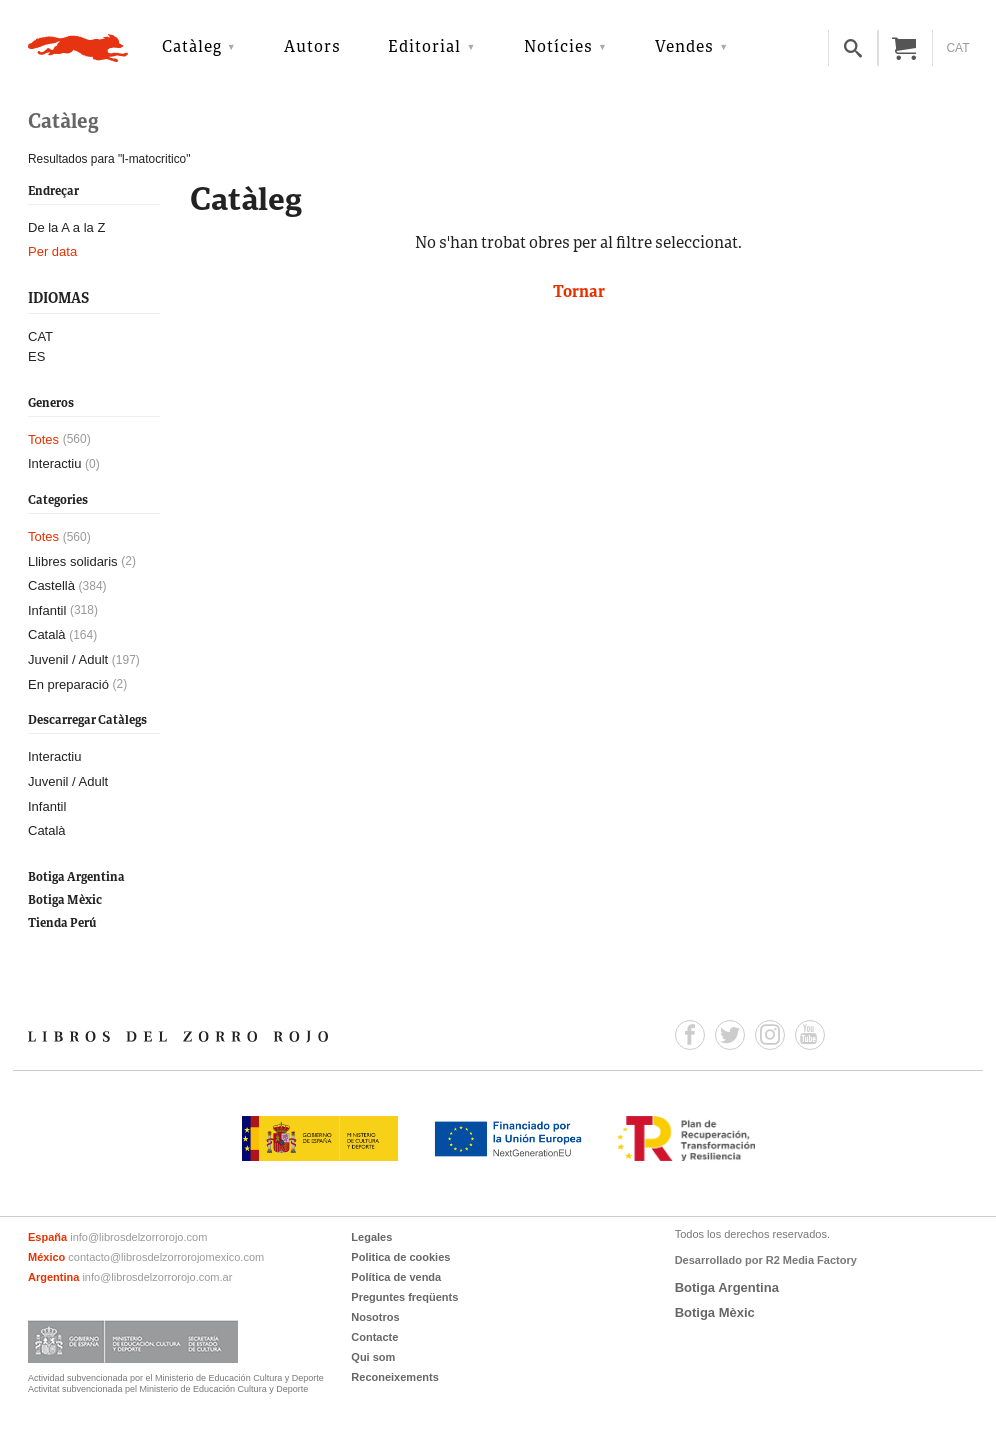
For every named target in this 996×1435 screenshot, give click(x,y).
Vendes (684, 48)
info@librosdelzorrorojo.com (138, 1237)
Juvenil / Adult (68, 659)
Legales (371, 1237)
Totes (43, 439)
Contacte (374, 1337)
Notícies (558, 48)
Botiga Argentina (76, 877)
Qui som (373, 1357)
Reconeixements (394, 1377)
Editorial (424, 48)
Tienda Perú (62, 923)
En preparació (68, 684)
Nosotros (375, 1317)
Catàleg (192, 48)
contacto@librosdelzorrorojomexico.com (166, 1257)
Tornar (579, 293)
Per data (52, 251)
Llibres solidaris (73, 561)
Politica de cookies (400, 1257)
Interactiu (54, 463)
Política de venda (396, 1277)
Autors (312, 48)
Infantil (47, 610)
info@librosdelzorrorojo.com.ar (157, 1277)
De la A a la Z (66, 227)
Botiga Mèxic (65, 900)
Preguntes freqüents (404, 1297)
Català (47, 634)
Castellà (51, 585)
